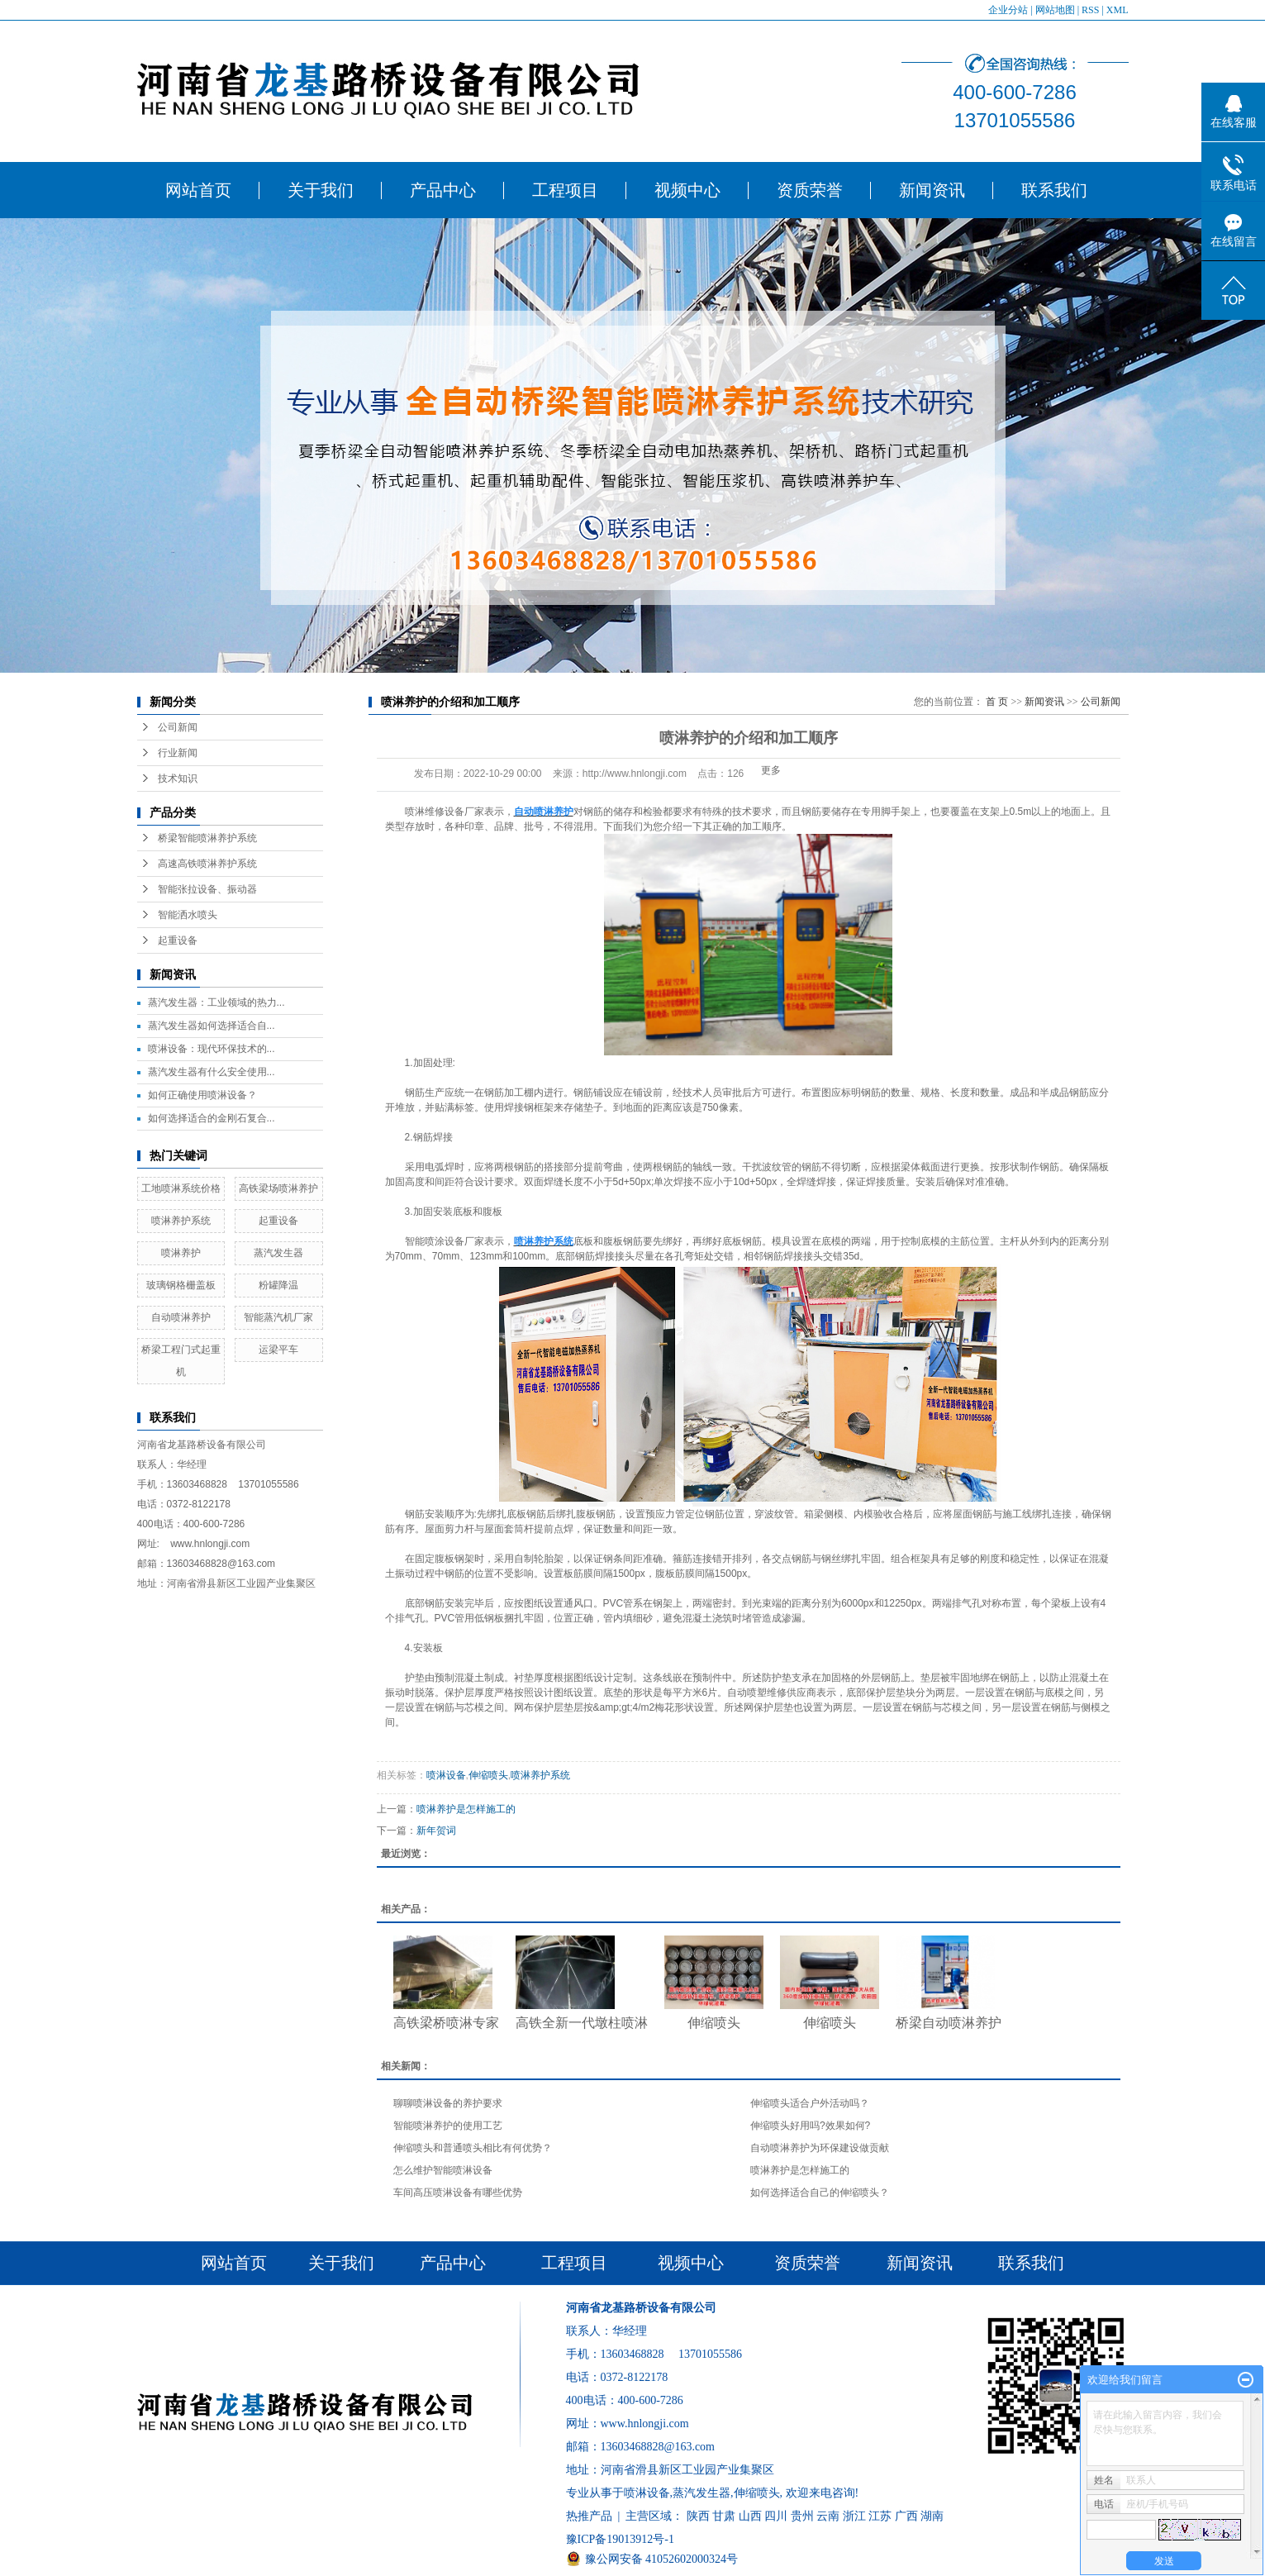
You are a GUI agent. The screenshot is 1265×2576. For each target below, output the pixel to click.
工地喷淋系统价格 (181, 1188)
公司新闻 (177, 727)
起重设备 (177, 940)
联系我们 (1054, 190)
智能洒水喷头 (187, 915)
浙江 (854, 2516)
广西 (906, 2516)
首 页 (997, 701)
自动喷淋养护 (181, 1317)
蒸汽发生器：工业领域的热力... (216, 1002)
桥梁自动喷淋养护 (948, 2023)
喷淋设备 (446, 1775)
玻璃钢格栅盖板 (181, 1285)
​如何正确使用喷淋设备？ (202, 1095)
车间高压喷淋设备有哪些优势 (457, 2192)
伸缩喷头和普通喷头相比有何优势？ (472, 2148)
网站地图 (1055, 10)
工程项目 (565, 190)
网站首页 (198, 190)
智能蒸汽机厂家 (278, 1317)
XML (1117, 10)
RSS (1090, 10)
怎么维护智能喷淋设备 (442, 2170)
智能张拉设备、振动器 (207, 889)
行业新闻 (177, 753)
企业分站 (1008, 10)
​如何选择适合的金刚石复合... (211, 1118)
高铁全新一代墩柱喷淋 (582, 2023)
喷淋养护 (181, 1253)
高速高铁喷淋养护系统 (207, 863)
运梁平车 (278, 1349)
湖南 (932, 2516)
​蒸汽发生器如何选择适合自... (211, 1025)
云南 (827, 2516)
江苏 (880, 2516)
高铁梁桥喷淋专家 (446, 2023)
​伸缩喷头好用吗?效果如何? (810, 2125)
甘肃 (723, 2516)
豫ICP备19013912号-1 (620, 2539)
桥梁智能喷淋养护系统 (207, 838)
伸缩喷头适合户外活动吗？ (809, 2103)
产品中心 (443, 190)
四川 (775, 2516)
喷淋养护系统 (181, 1220)
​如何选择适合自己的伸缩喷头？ (819, 2192)
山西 (750, 2516)
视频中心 (687, 190)
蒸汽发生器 (278, 1253)
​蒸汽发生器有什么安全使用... (211, 1072)
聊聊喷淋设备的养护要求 (447, 2103)
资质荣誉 (810, 190)
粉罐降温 (278, 1285)
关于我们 (321, 190)
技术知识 (177, 778)
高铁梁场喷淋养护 (278, 1188)
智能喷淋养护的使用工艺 (447, 2125)
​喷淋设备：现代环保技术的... (211, 1049)
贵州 (802, 2516)
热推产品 (589, 2516)
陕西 (698, 2516)
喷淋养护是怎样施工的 (466, 1809)
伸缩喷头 (488, 1775)
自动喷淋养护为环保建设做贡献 (819, 2148)
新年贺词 (436, 1830)
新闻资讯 (932, 190)
